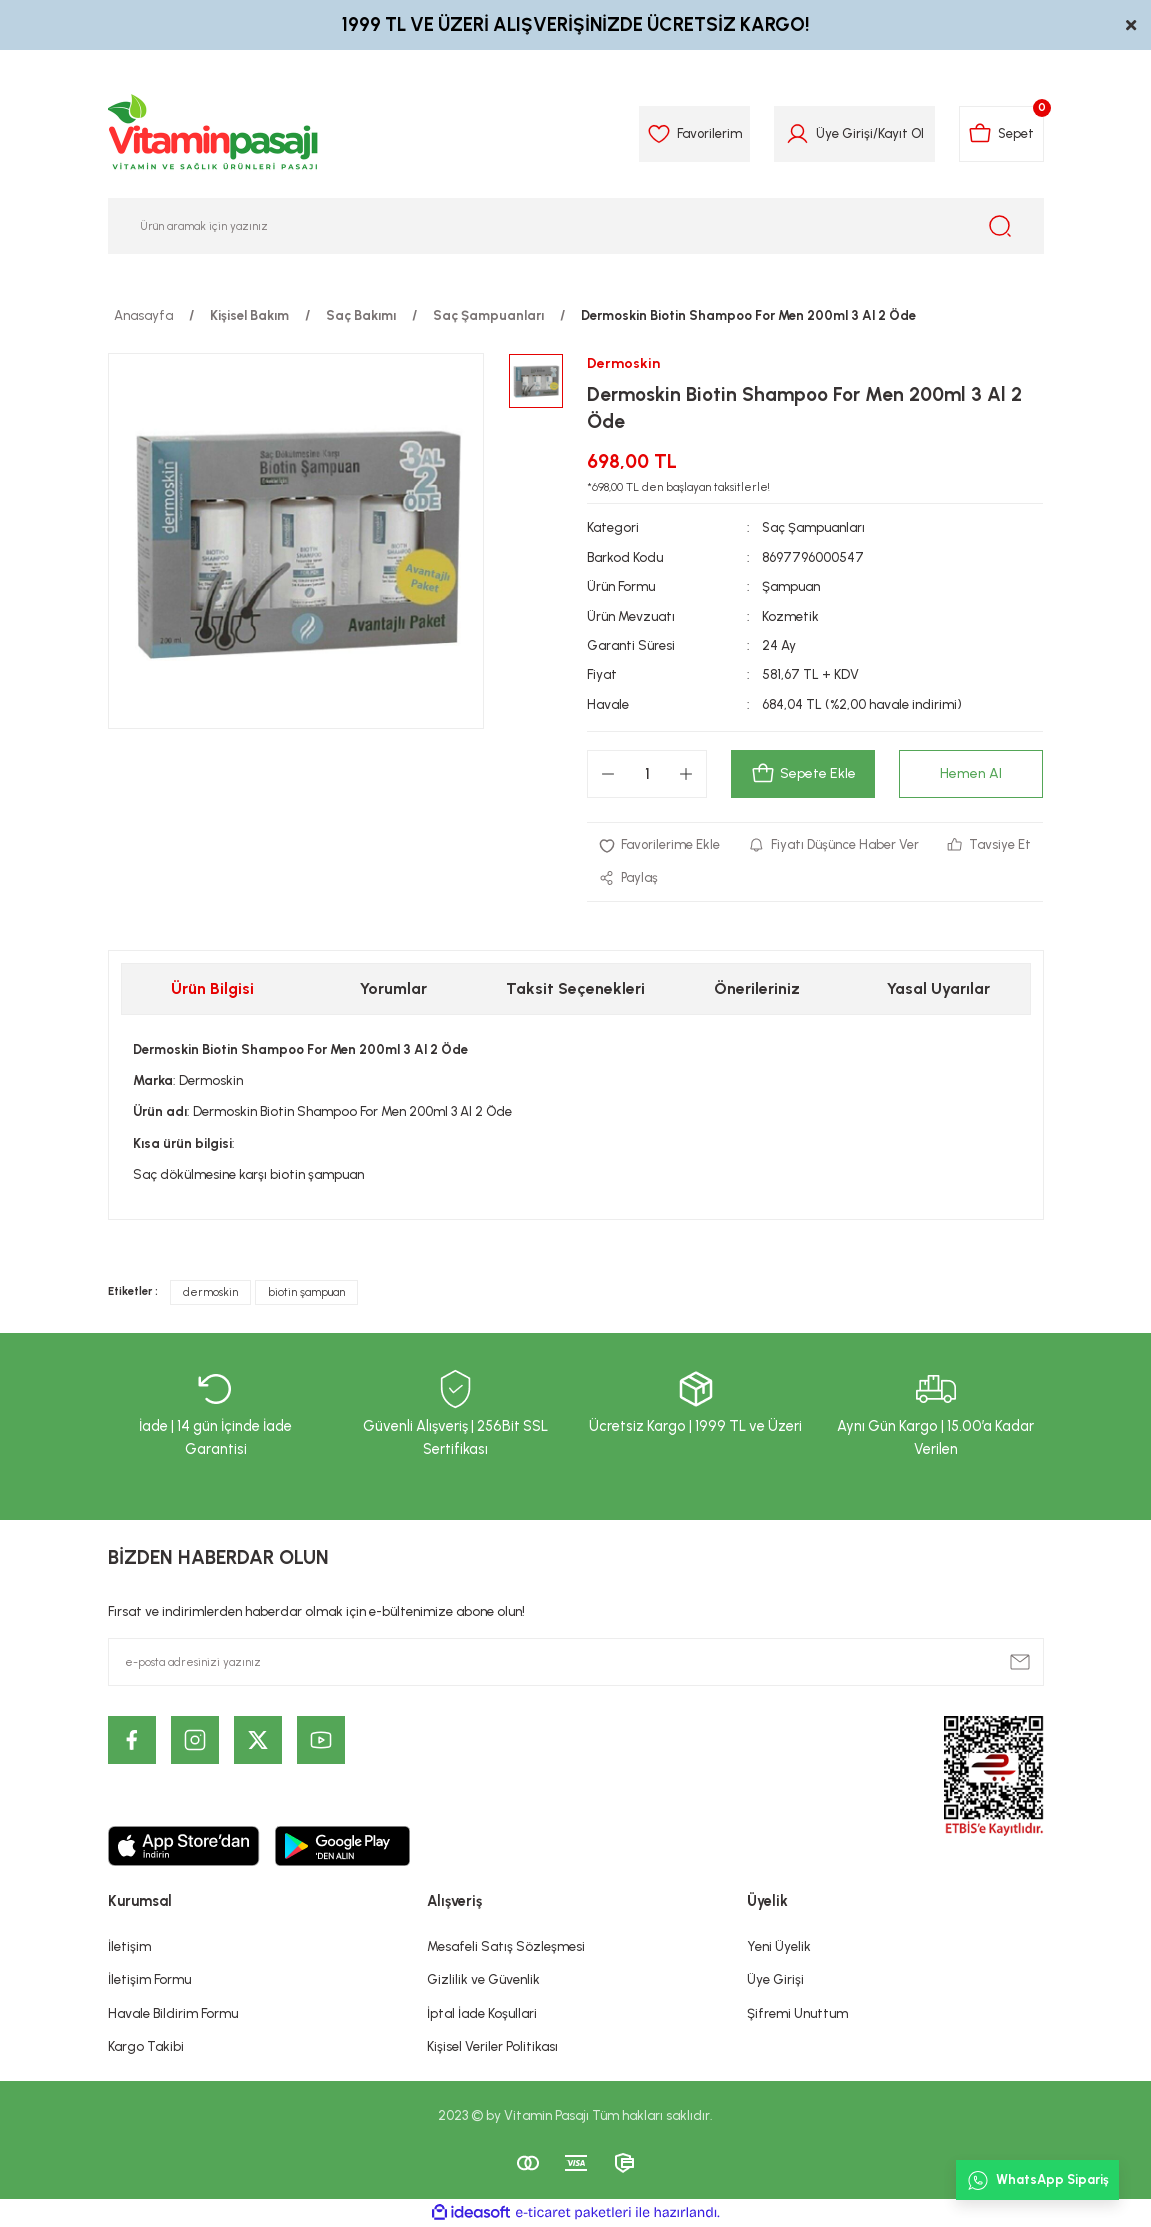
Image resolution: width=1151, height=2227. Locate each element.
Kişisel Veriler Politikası (492, 2046)
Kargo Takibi (146, 2046)
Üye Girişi (775, 1980)
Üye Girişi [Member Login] (841, 133)
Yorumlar (393, 988)
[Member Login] (794, 134)
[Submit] (1020, 1662)
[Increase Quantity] (686, 774)
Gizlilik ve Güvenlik (483, 1980)
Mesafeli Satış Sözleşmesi (506, 1947)
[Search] (576, 226)
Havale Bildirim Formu (173, 2013)
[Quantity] (647, 774)
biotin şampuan (306, 1293)
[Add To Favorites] (660, 845)
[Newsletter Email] (576, 1662)
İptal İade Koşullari (482, 2013)
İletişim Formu (149, 1980)
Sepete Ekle (803, 774)
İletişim (129, 1947)
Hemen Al (971, 774)
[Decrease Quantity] (608, 774)
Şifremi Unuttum (797, 2013)
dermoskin (210, 1293)
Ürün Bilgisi (212, 988)
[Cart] (1000, 134)
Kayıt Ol (898, 133)
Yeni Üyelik (779, 1947)
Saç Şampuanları (814, 528)
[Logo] (214, 134)
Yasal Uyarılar (938, 988)
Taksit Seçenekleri (575, 988)
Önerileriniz (757, 988)
